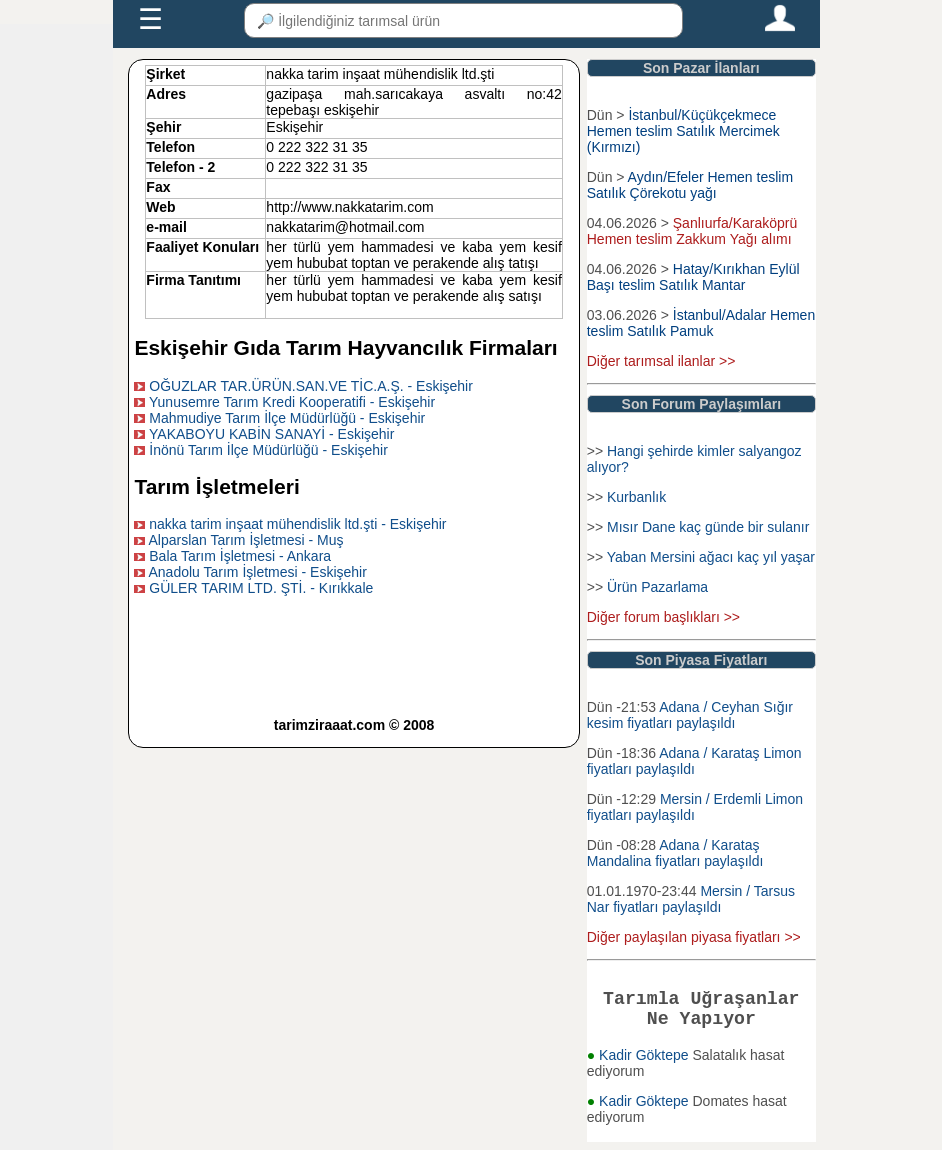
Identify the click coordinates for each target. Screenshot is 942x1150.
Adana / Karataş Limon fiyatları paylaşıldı (694, 761)
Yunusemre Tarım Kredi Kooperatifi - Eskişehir (292, 402)
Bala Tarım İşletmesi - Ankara (240, 556)
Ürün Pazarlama (657, 587)
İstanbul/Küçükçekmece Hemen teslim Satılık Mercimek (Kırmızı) (683, 131)
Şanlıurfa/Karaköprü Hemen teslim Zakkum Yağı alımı (692, 231)
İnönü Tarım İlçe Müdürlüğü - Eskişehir (268, 450)
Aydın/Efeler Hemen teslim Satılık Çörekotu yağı (690, 185)
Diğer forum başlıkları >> (663, 617)
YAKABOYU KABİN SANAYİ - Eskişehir (271, 434)
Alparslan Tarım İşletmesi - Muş (246, 540)
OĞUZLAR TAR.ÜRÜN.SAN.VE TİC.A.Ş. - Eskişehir (311, 386)
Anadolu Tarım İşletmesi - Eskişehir (258, 572)
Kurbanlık (636, 497)
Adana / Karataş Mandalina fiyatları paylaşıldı (675, 853)
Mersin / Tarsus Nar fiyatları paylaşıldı (691, 899)
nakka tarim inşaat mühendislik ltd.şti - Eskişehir (297, 524)
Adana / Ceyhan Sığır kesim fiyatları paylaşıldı (690, 715)
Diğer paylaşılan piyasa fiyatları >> (694, 937)
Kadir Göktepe (645, 1063)
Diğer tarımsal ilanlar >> (661, 361)
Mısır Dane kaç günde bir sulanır (708, 527)
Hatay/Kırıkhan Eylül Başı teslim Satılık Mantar (693, 277)
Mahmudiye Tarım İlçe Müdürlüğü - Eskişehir (287, 418)
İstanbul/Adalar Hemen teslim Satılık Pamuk (701, 323)
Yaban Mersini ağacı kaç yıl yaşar (711, 557)
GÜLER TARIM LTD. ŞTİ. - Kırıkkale (261, 588)
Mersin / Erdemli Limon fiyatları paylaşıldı (695, 807)
